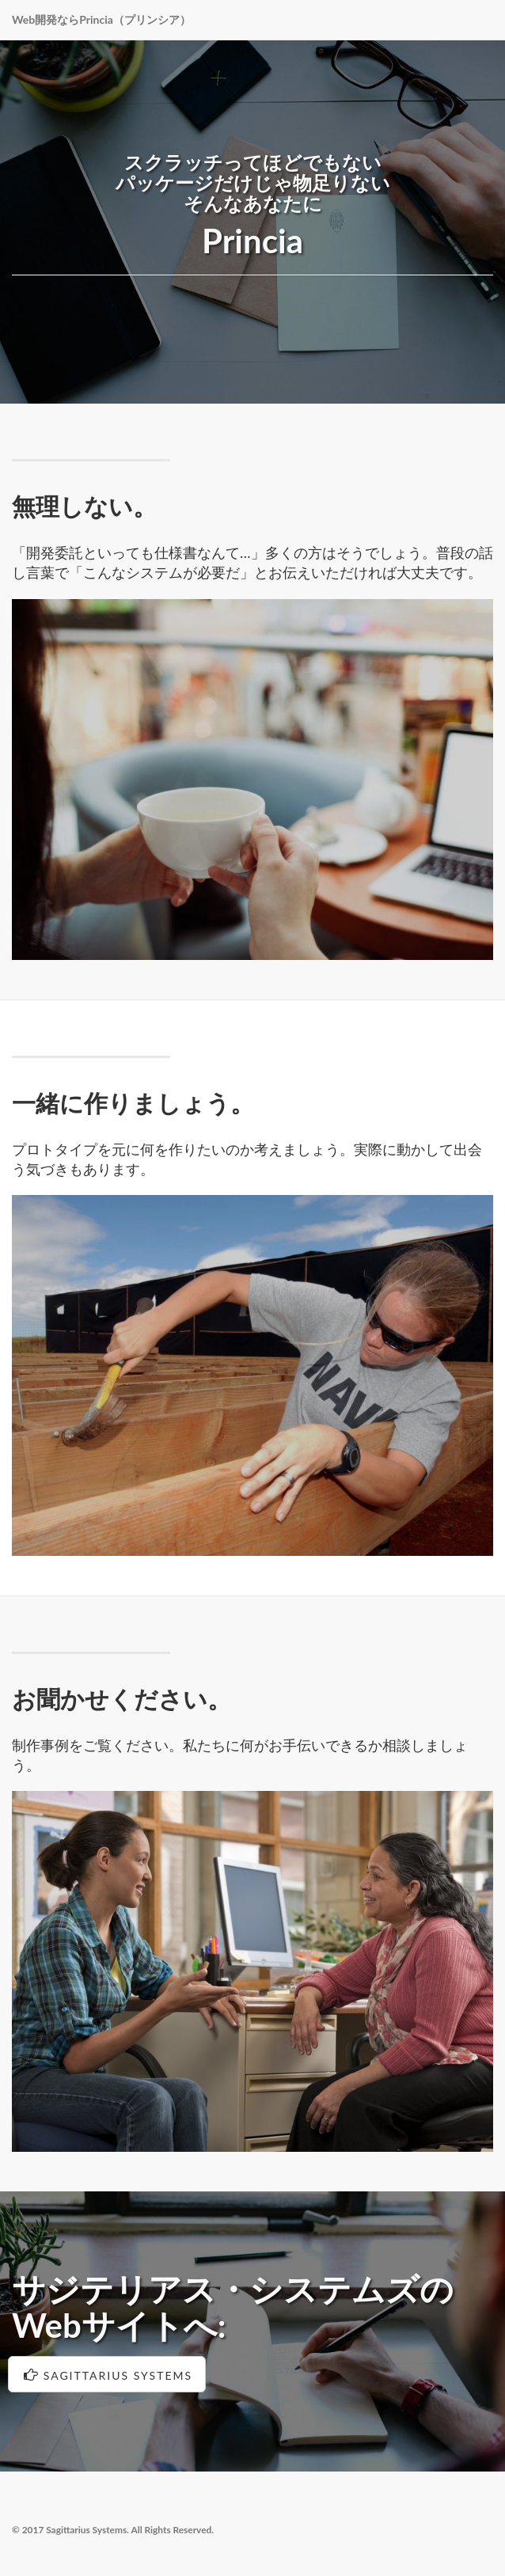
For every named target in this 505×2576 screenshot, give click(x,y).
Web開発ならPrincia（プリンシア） (101, 19)
